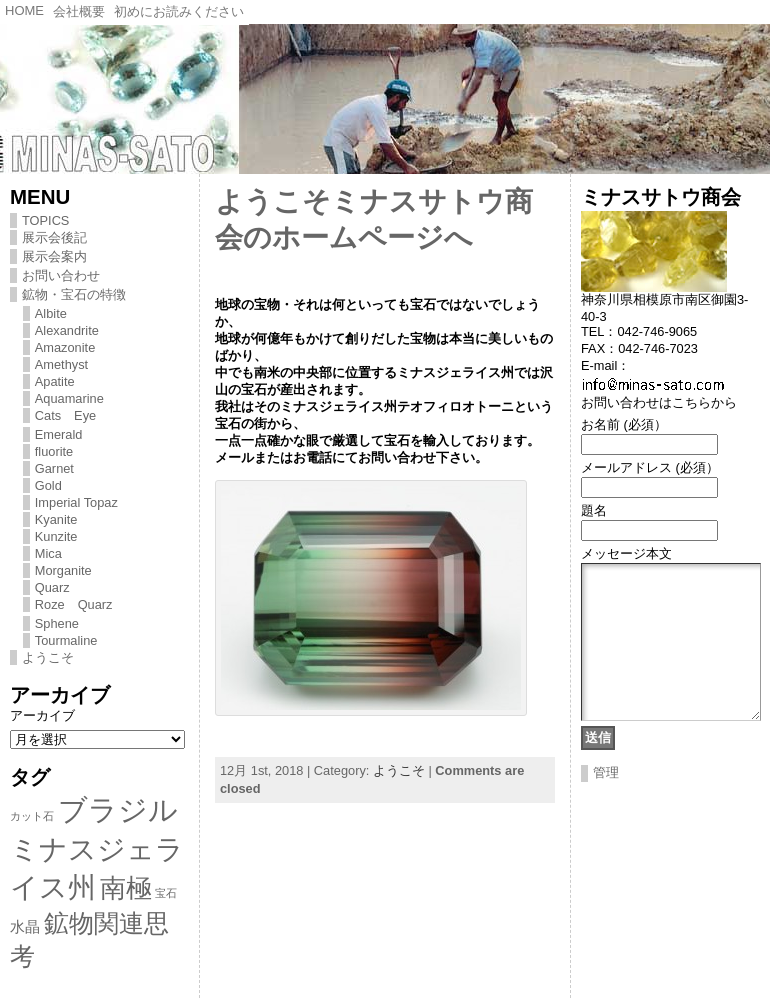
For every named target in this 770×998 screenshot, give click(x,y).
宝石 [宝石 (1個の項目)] (166, 893)
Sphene (57, 623)
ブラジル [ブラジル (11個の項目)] (118, 809)
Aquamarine (69, 398)
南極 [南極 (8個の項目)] (126, 888)
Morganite (63, 570)
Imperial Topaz (76, 502)
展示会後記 (54, 237)
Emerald (59, 434)
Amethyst (61, 364)
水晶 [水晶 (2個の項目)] (25, 926)
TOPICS (45, 220)
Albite (51, 313)
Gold (48, 485)
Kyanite (56, 519)
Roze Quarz (74, 604)
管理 (606, 802)
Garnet (54, 468)
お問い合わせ (61, 275)
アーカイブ (42, 715)
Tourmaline (66, 640)
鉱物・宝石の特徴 (74, 294)
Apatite (55, 381)
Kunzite (56, 536)
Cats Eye (65, 415)
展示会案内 (54, 256)
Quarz (52, 587)
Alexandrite (67, 330)
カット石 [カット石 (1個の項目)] (32, 816)
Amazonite (65, 347)
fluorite (54, 451)
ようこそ (48, 657)
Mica (48, 553)
